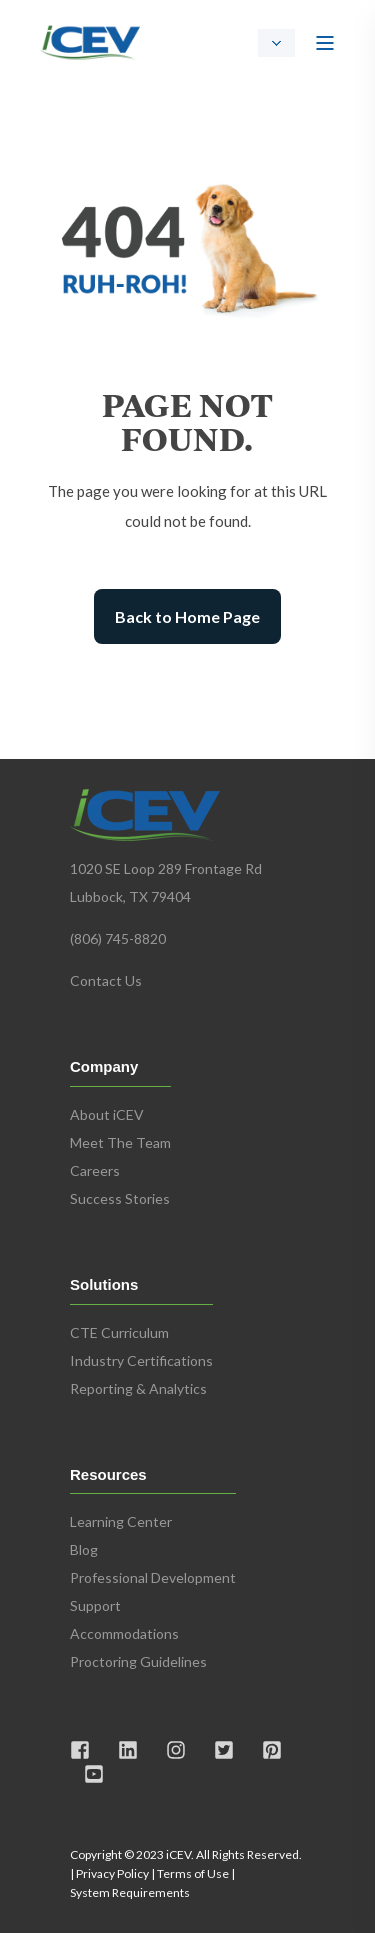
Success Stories (120, 1198)
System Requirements (130, 1892)
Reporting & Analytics (138, 1388)
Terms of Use (193, 1873)
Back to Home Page (187, 616)
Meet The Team (120, 1142)
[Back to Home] (90, 40)
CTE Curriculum (119, 1332)
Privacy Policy (112, 1873)
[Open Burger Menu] (325, 43)
